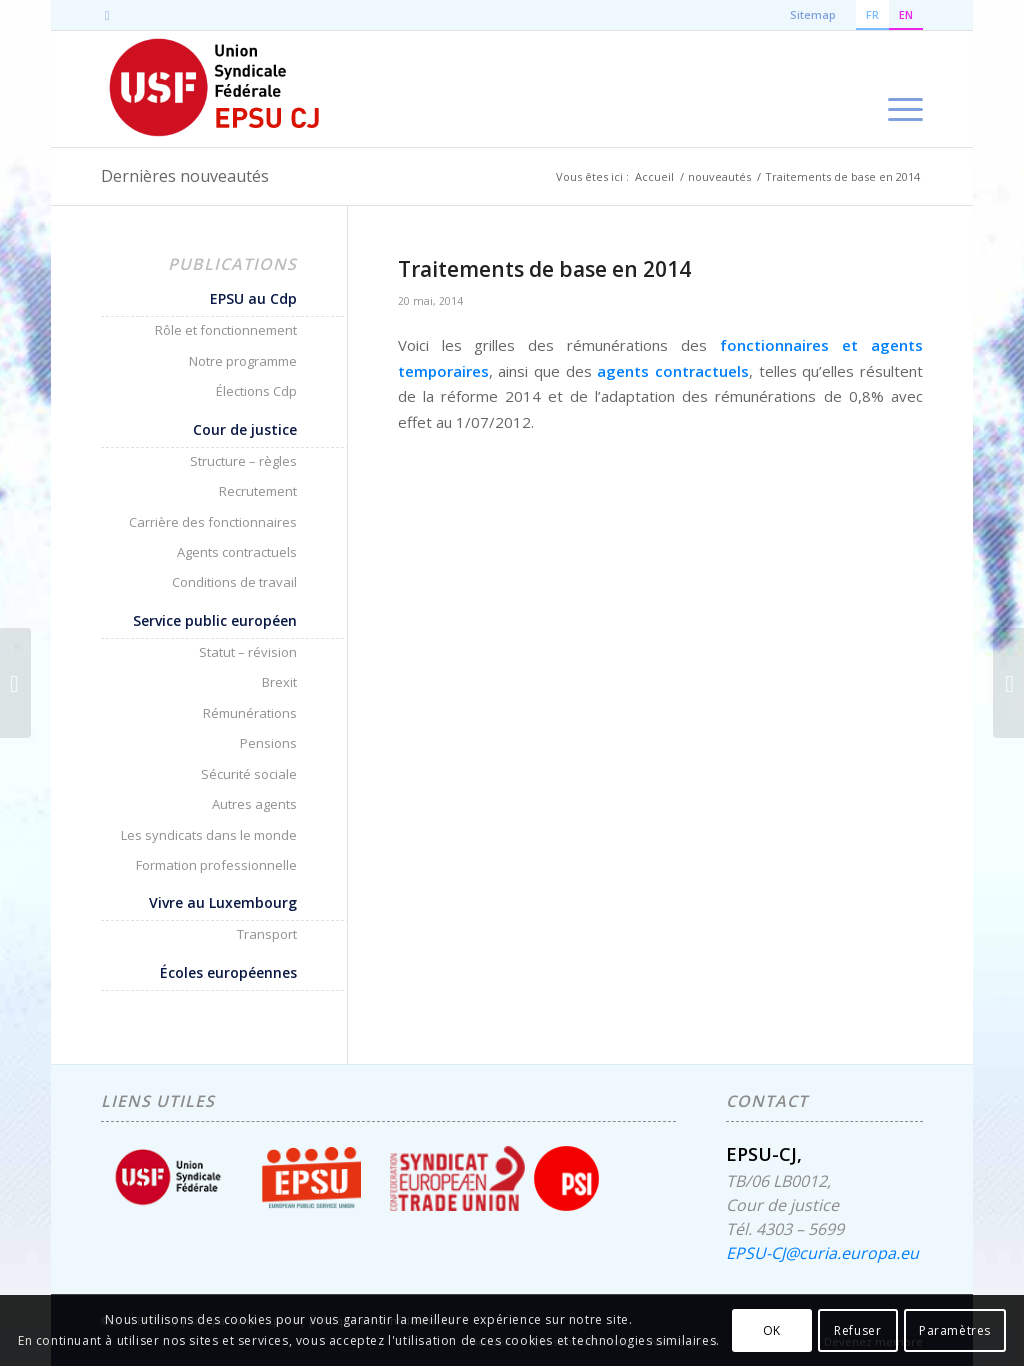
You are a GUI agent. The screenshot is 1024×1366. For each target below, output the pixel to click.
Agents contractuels (237, 552)
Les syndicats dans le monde (209, 835)
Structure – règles (243, 461)
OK (772, 1330)
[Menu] (899, 89)
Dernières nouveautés (185, 176)
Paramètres (955, 1330)
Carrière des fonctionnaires (213, 522)
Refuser (857, 1330)
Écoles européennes (228, 972)
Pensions (268, 743)
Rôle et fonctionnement (226, 330)
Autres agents (254, 804)
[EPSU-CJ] (215, 89)
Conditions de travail (234, 582)
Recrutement (258, 491)
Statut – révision (248, 652)
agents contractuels (673, 371)
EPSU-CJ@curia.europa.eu (822, 1253)
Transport (267, 934)
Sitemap (813, 14)
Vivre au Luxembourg (223, 902)
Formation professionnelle (216, 865)
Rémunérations (250, 713)
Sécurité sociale (249, 774)
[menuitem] (899, 89)
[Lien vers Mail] (107, 15)
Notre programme (243, 361)
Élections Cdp (256, 391)
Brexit (279, 682)
